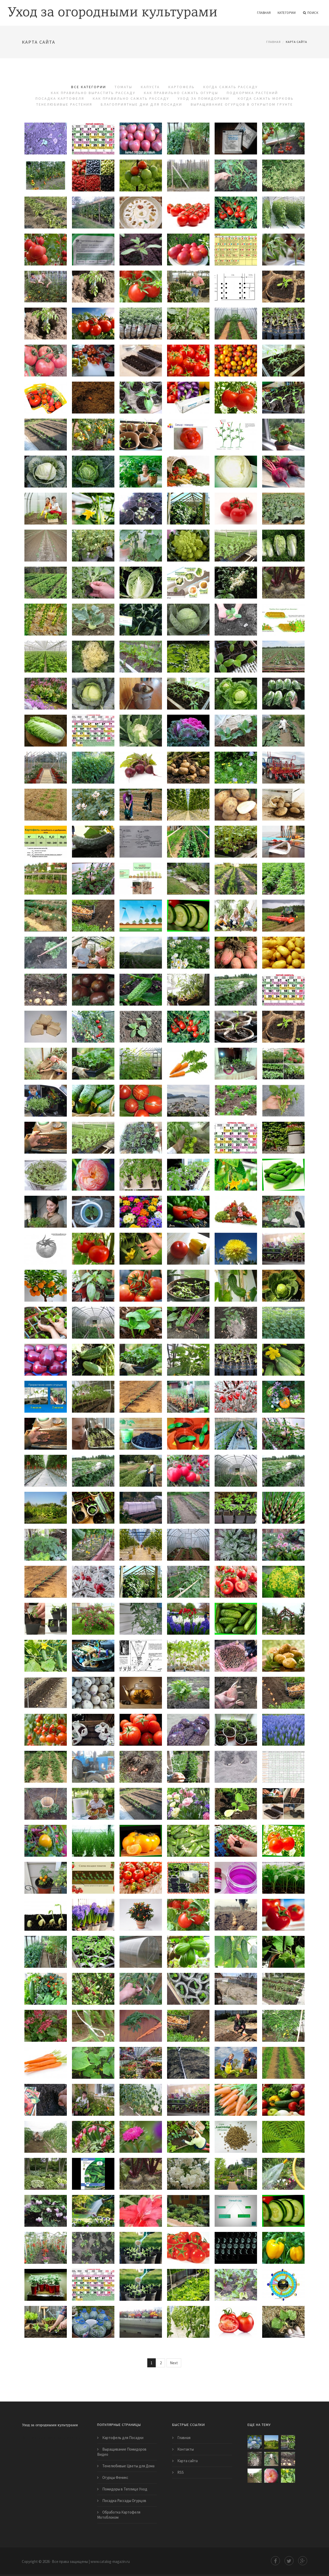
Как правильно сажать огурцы (181, 92)
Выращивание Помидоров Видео (122, 2452)
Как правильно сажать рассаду (131, 98)
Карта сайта (187, 2460)
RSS (180, 2472)
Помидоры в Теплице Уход (124, 2489)
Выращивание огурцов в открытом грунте (242, 104)
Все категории (88, 87)
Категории (287, 13)
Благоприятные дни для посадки (141, 104)
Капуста (150, 87)
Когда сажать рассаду (230, 87)
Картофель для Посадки (122, 2437)
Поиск (310, 13)
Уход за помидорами (203, 98)
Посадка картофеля (59, 98)
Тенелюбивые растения (64, 104)
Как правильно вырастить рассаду (93, 92)
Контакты (185, 2449)
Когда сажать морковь (266, 98)
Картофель (181, 87)
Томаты (123, 87)
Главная (264, 13)
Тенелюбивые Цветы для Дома (128, 2465)
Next (174, 2362)
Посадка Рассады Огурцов (124, 2500)
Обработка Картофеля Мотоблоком (118, 2515)
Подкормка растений (252, 92)
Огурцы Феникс (115, 2477)
